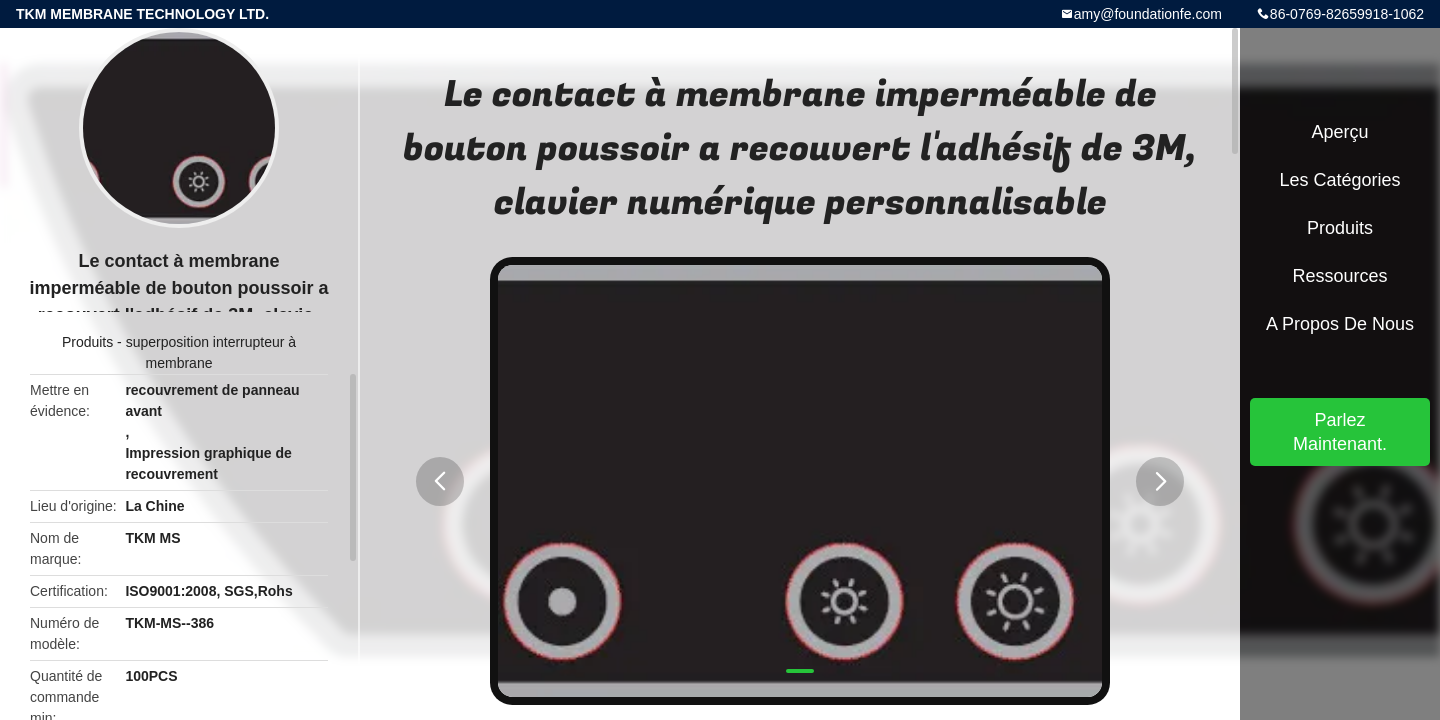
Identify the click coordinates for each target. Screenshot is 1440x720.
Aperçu (1339, 132)
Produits (87, 342)
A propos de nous (1340, 324)
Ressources (1339, 276)
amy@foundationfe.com (1148, 14)
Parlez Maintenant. (1340, 432)
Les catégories (1339, 180)
